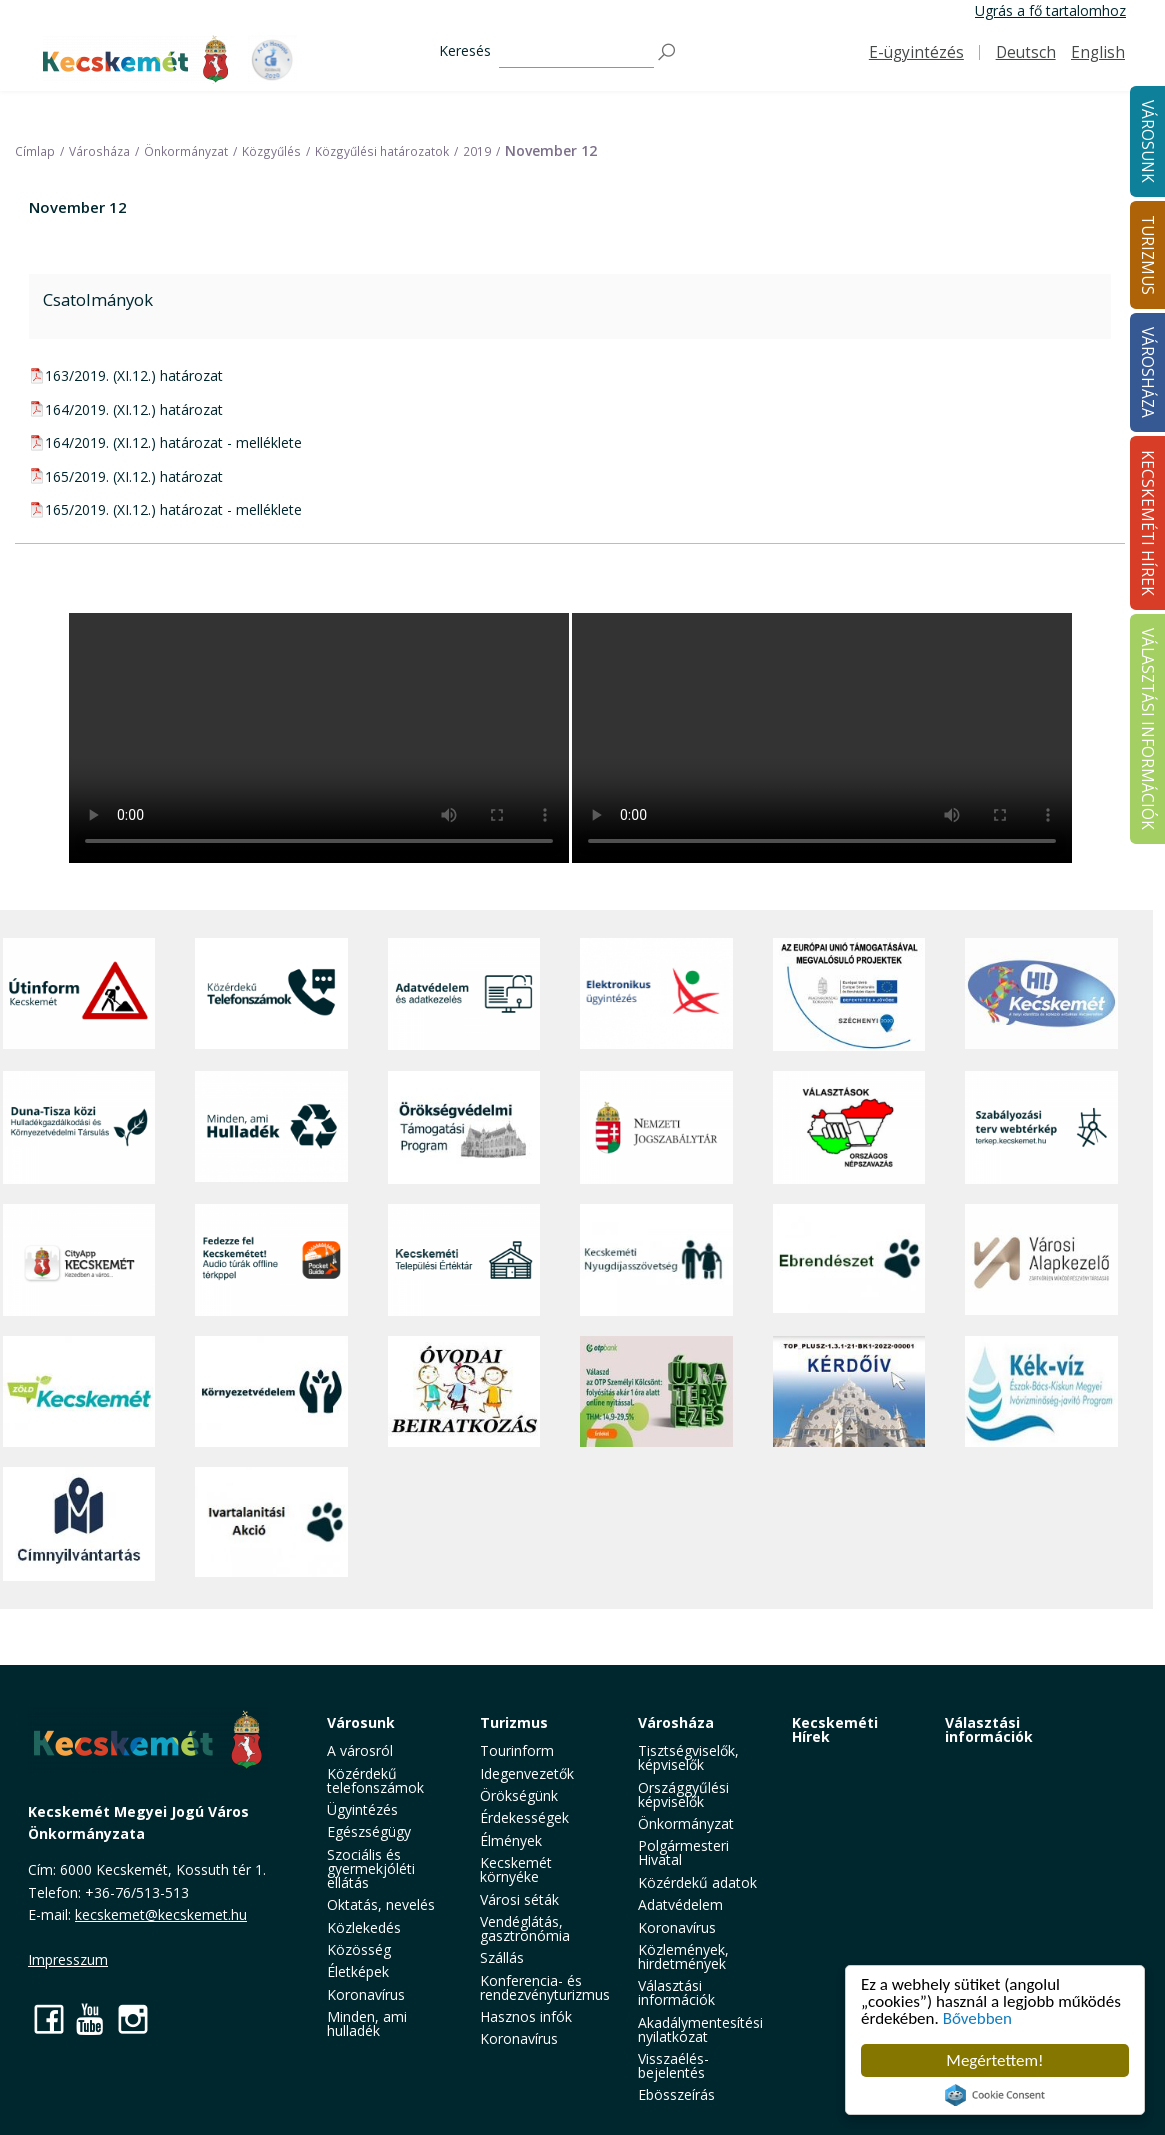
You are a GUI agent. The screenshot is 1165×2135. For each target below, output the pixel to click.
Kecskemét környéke (516, 1869)
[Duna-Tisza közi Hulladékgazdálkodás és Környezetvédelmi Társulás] (79, 1127)
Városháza (676, 1722)
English (1098, 52)
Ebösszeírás (676, 2094)
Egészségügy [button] (369, 1831)
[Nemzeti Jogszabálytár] (656, 1127)
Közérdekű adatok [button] (697, 1882)
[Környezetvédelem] (271, 1391)
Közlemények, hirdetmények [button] (683, 1956)
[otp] (656, 1391)
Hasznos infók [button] (526, 2016)
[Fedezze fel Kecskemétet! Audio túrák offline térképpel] (271, 1260)
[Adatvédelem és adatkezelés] (464, 994)
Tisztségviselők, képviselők (688, 1757)
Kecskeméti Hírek (835, 1729)
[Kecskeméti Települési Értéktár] (464, 1260)
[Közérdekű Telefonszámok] (271, 994)
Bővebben (977, 2018)
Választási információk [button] (676, 1992)
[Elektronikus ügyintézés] (656, 994)
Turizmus (514, 1722)
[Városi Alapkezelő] (1041, 1260)
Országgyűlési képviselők (683, 1794)
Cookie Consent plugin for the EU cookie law (995, 2095)
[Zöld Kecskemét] (79, 1391)
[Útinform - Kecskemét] (79, 994)
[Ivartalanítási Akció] (271, 1523)
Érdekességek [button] (524, 1817)
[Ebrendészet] (849, 1260)
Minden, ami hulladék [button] (367, 2023)
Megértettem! (994, 2060)
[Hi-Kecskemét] (1041, 994)
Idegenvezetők (527, 1773)
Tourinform (517, 1750)
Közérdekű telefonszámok (375, 1780)
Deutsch (1026, 52)
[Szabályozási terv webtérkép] (1041, 1127)
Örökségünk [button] (519, 1795)
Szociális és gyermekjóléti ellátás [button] (371, 1868)
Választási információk (989, 1729)
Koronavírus (366, 1994)
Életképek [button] (358, 1971)
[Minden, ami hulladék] (271, 1127)
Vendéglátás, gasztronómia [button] (525, 1928)
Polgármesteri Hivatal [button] (683, 1852)
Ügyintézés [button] (362, 1809)
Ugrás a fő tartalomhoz (1050, 10)
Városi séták (519, 1899)
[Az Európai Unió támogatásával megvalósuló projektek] (849, 994)
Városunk (361, 1722)
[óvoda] (464, 1391)
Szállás (502, 1957)
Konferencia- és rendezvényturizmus (545, 1987)
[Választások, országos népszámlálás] (849, 1127)
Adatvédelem (680, 1904)
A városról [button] (360, 1750)
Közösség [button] (359, 1949)
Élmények (511, 1840)
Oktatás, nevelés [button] (381, 1904)
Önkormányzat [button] (686, 1823)
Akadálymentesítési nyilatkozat (700, 2029)
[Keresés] (576, 52)
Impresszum (68, 1959)
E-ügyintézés (916, 52)
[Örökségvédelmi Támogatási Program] (464, 1127)
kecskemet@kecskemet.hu (161, 1914)
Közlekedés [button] (364, 1927)
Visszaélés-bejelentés (673, 2065)
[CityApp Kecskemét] (79, 1260)
